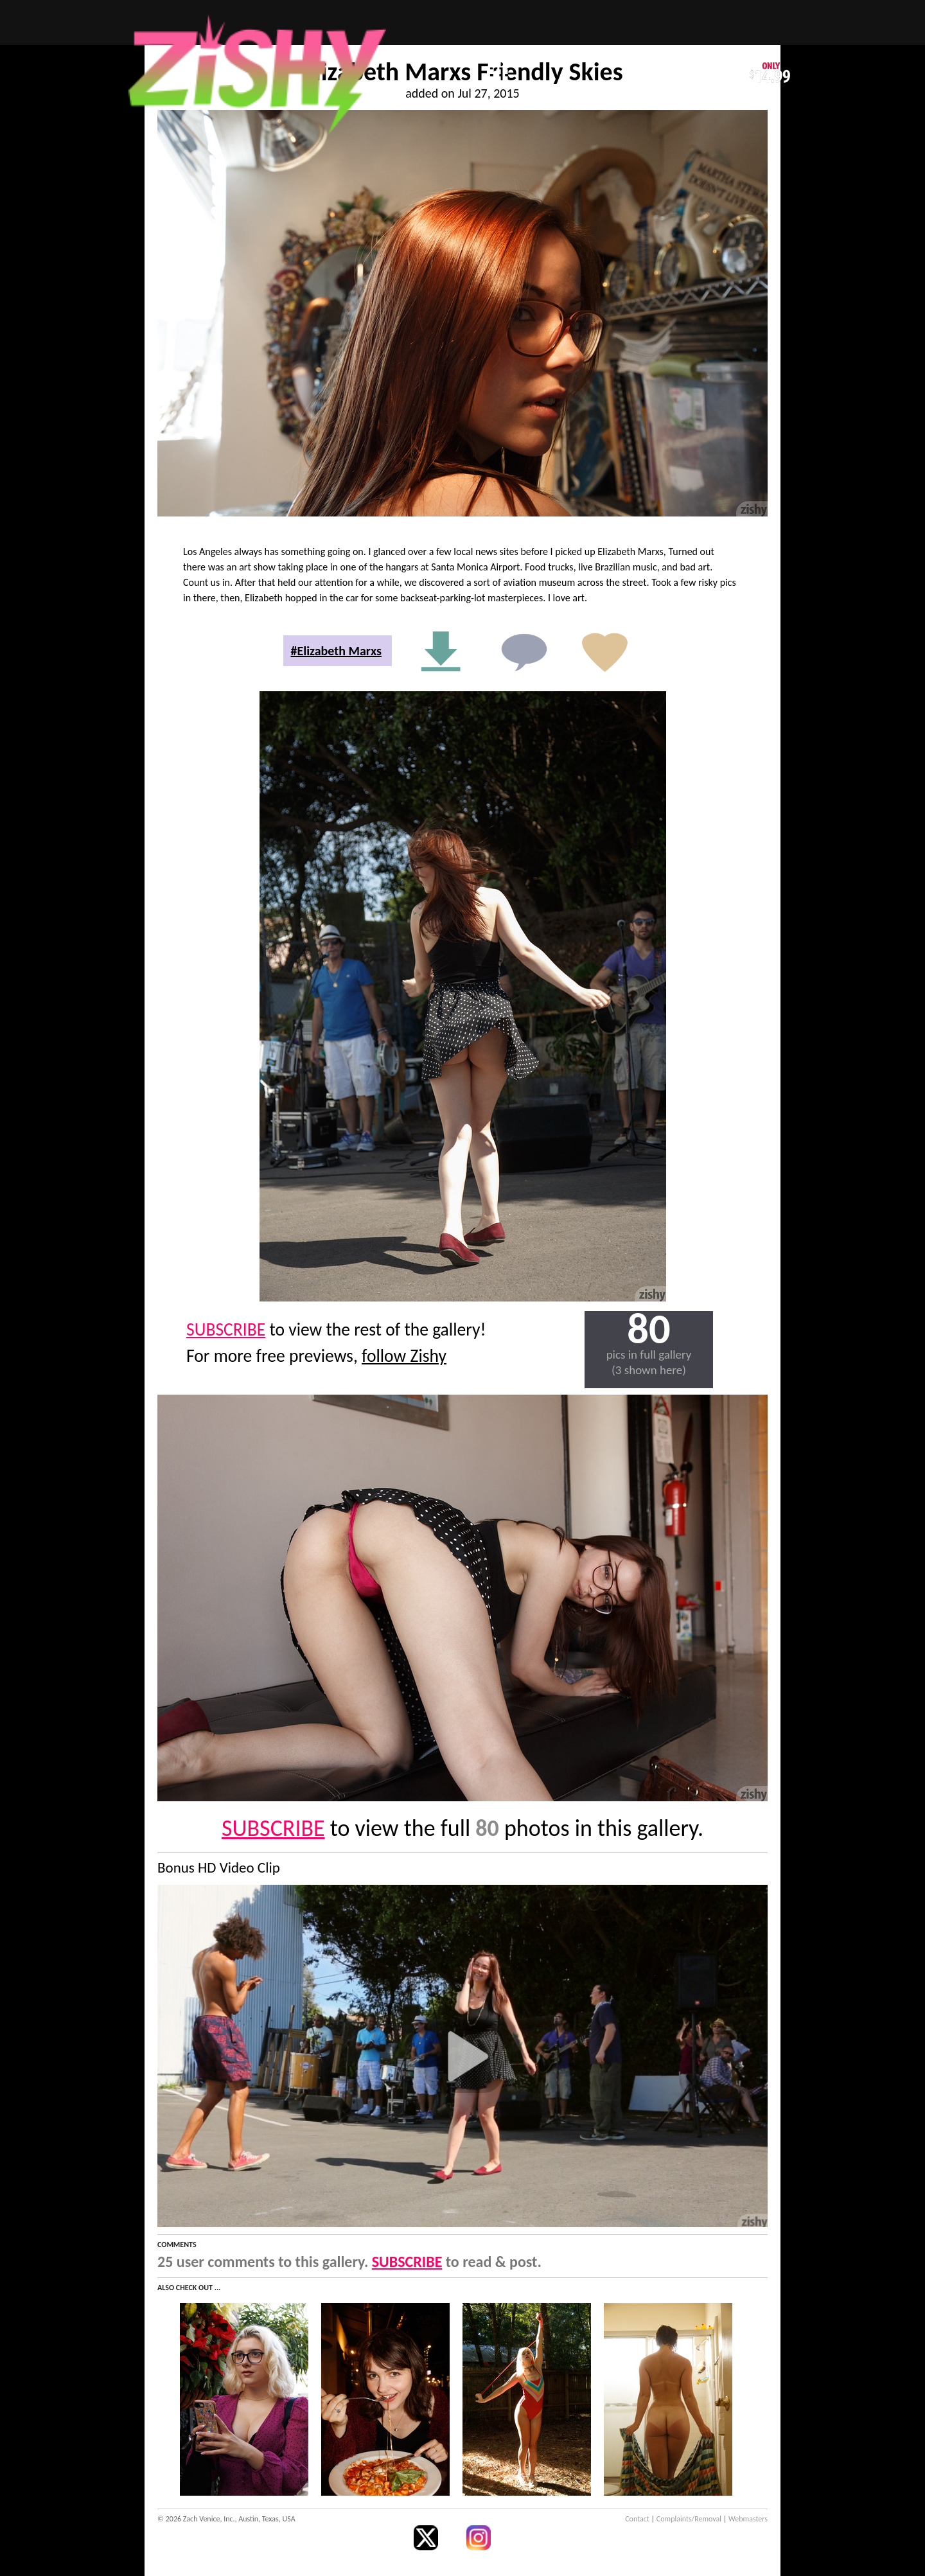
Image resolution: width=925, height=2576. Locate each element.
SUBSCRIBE (225, 1329)
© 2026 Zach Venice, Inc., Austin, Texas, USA (226, 2518)
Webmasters (748, 2518)
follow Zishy (404, 1355)
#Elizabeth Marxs (336, 650)
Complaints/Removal (688, 2518)
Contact (637, 2518)
